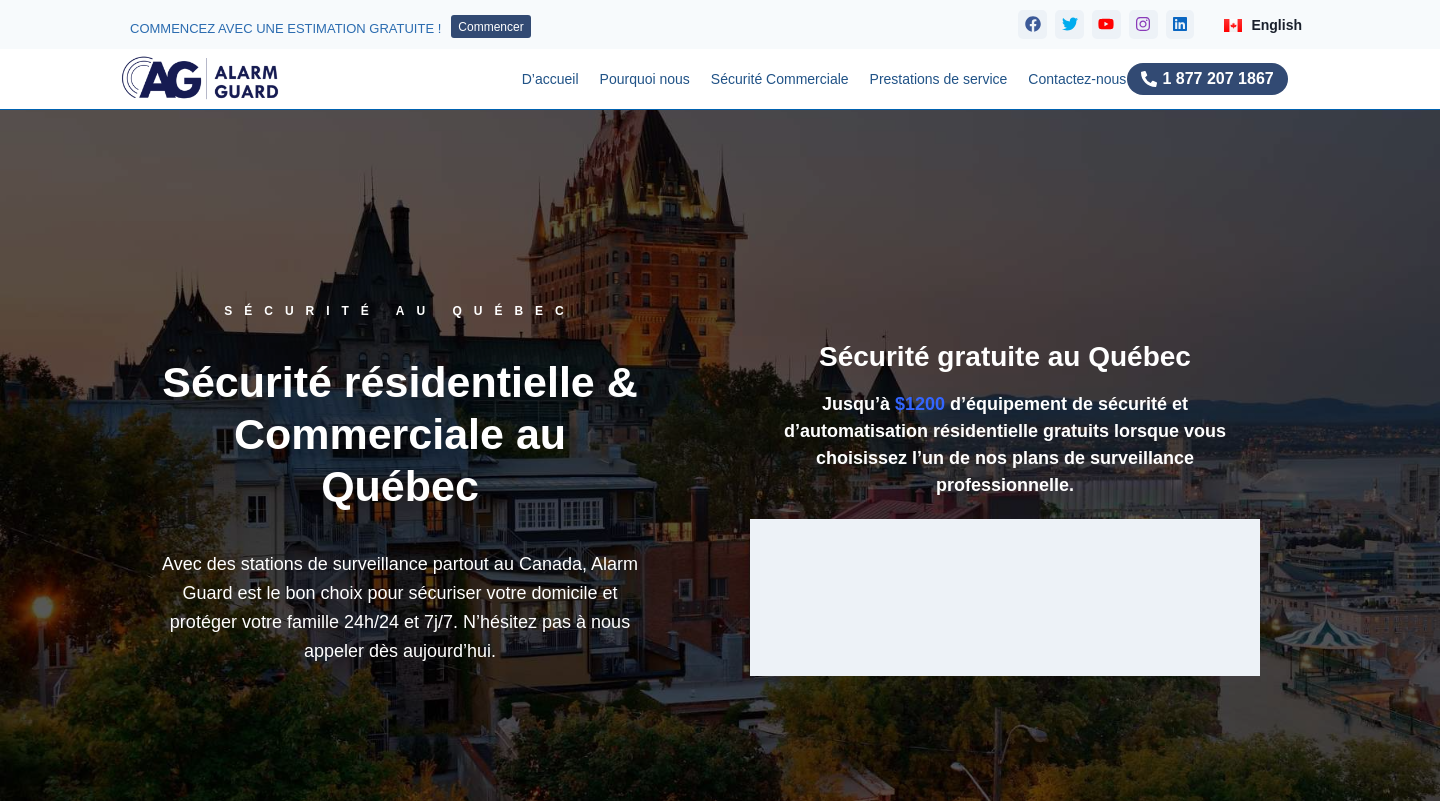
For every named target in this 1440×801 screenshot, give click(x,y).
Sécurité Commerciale (780, 79)
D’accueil (550, 79)
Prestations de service (939, 79)
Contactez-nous (1077, 79)
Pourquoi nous (645, 79)
